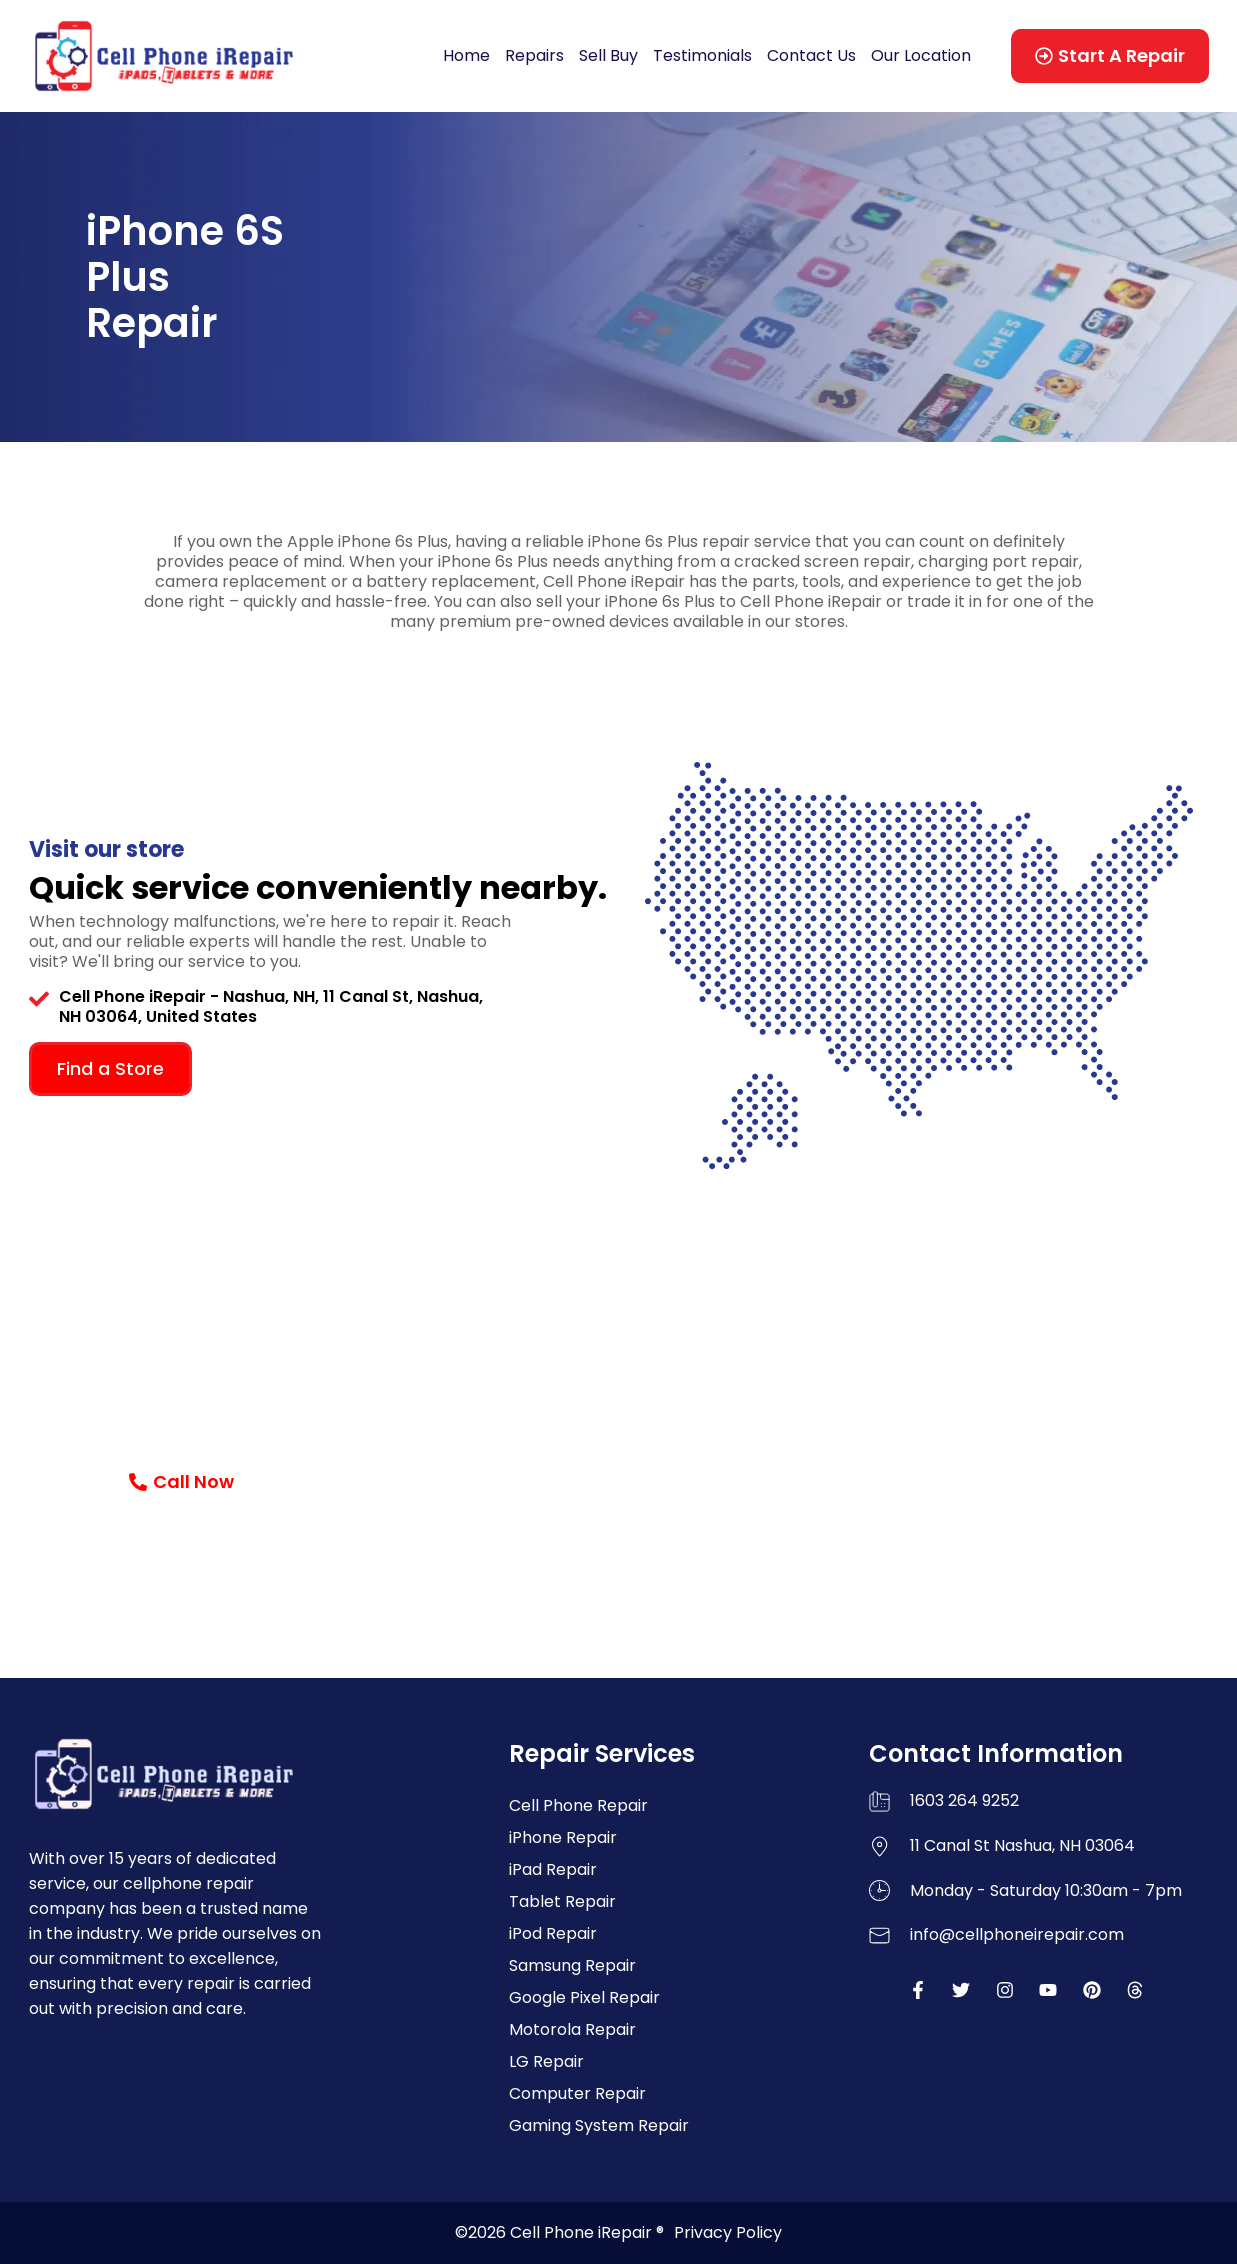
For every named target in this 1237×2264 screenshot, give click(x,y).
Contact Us (811, 55)
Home (466, 55)
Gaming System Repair (599, 2125)
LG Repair (546, 2061)
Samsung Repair (572, 1965)
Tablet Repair (562, 1901)
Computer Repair (577, 2093)
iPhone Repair (563, 1837)
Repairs (534, 55)
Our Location (921, 55)
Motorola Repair (572, 2029)
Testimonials (702, 55)
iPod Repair (553, 1933)
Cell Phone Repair (578, 1805)
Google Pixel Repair (584, 1997)
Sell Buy (608, 55)
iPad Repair (553, 1869)
